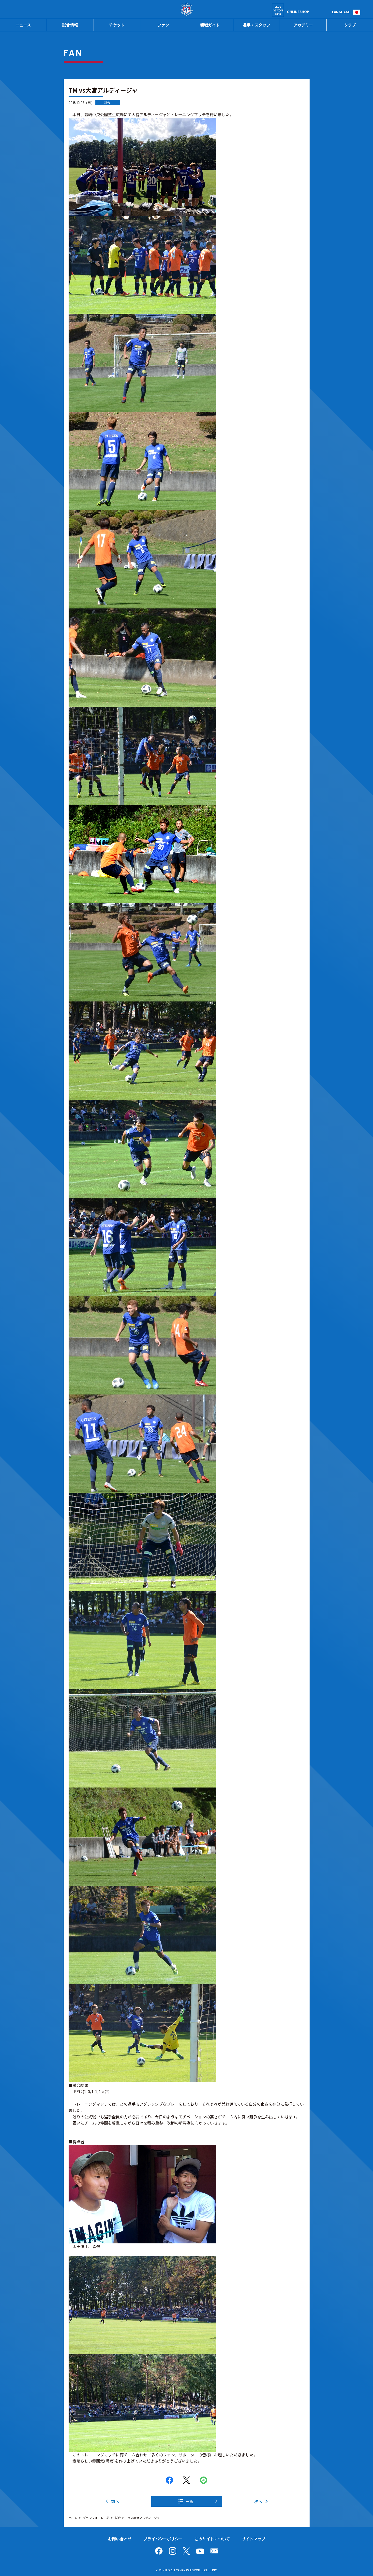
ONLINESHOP (298, 11)
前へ (115, 2501)
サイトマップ (253, 2539)
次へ (258, 2501)
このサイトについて (212, 2539)
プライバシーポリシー (163, 2539)
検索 (328, 11)
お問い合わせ (120, 2539)
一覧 (189, 2501)
